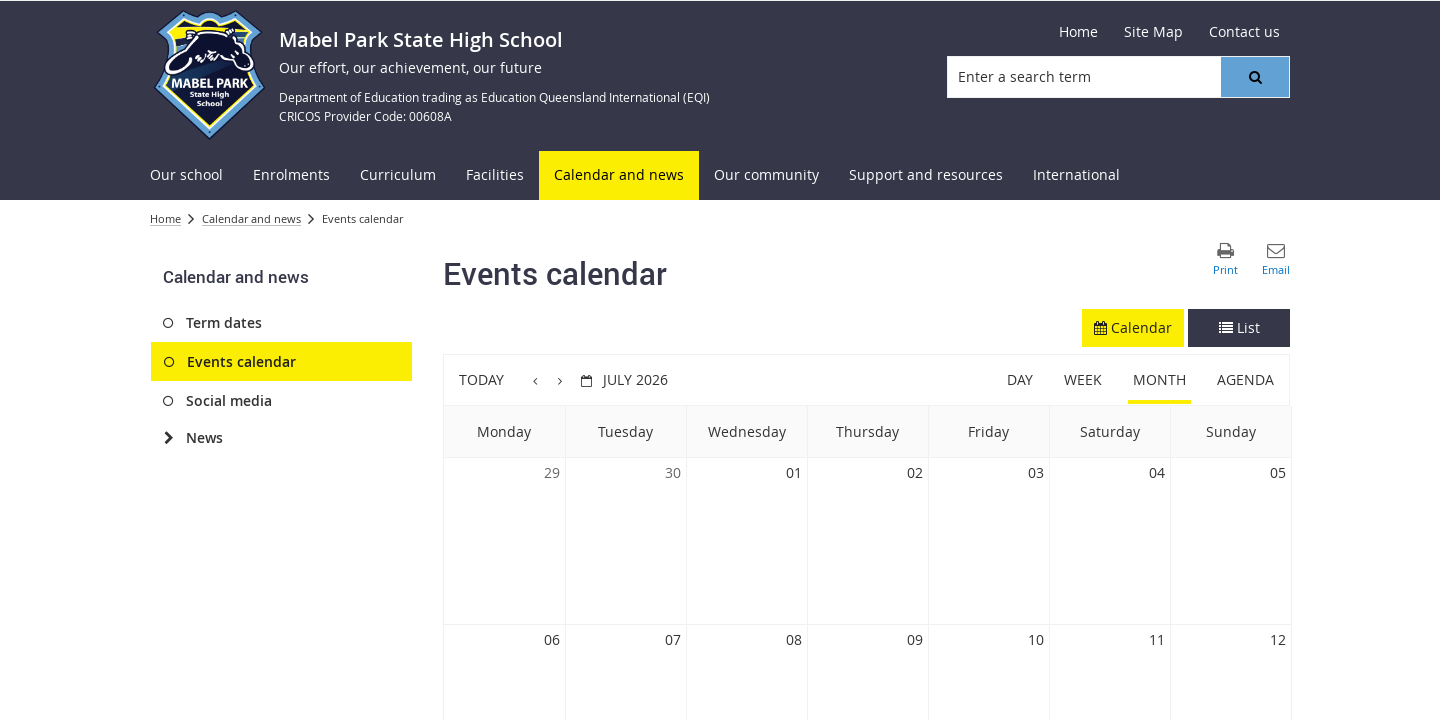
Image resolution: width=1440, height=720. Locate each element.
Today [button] (481, 379)
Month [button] (1159, 379)
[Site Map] (1153, 32)
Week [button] (1083, 379)
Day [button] (1020, 379)
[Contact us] (1244, 32)
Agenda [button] (1245, 379)
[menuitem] (186, 175)
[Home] (1078, 32)
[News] (168, 438)
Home (165, 218)
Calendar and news (251, 218)
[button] (1255, 77)
